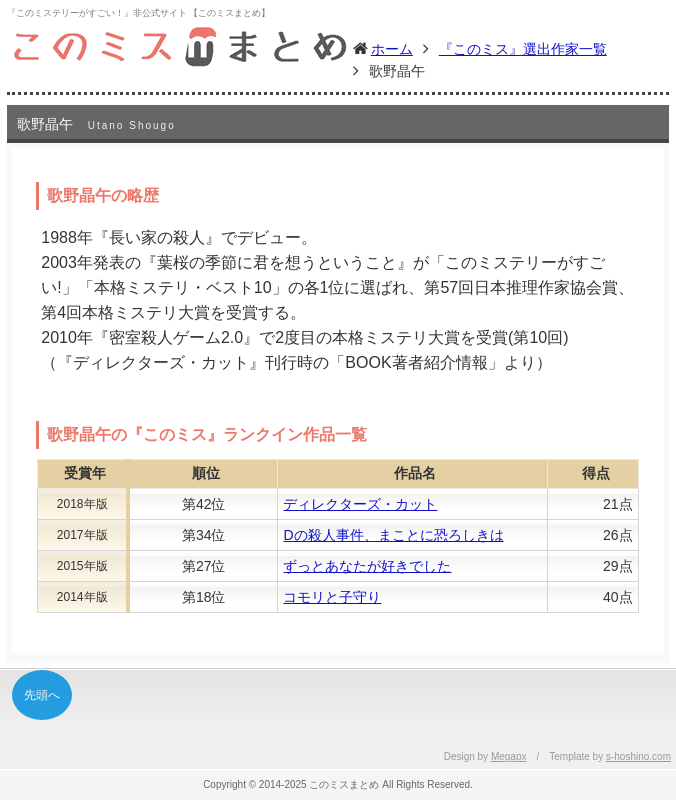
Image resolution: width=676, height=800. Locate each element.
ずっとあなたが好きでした (367, 566)
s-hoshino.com (638, 756)
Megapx (509, 756)
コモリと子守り (332, 597)
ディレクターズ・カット (360, 504)
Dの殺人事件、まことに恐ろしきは (393, 535)
